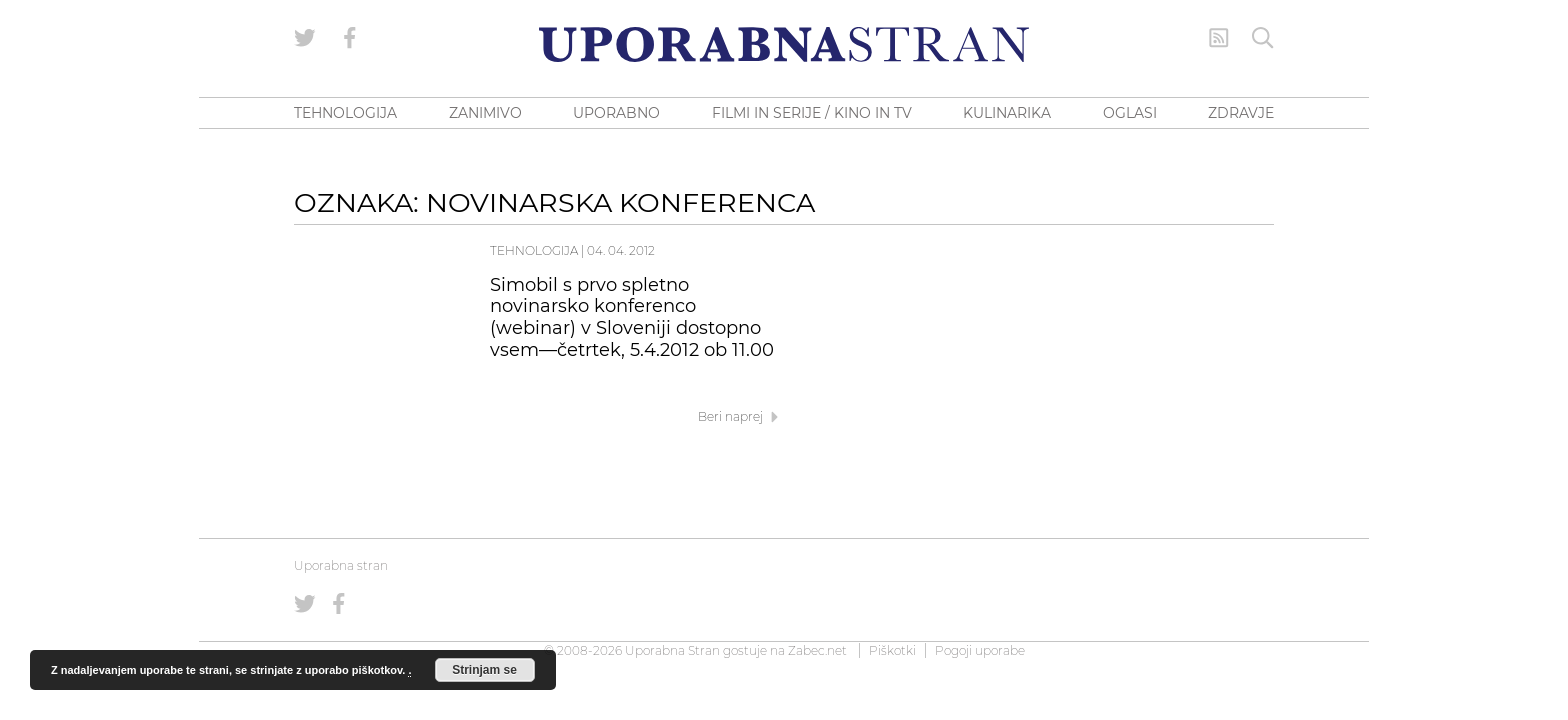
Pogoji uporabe (980, 650)
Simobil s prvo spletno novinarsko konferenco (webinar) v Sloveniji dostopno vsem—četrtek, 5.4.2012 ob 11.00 (632, 317)
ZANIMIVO (485, 113)
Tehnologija (534, 250)
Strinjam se (484, 670)
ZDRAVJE (1241, 113)
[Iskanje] (1263, 38)
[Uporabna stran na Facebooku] (350, 38)
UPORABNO (616, 113)
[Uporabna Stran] (784, 44)
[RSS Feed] (1219, 38)
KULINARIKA (1007, 113)
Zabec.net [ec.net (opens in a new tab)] (817, 650)
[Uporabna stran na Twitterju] (305, 38)
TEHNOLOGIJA (345, 113)
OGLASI (1130, 113)
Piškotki (892, 650)
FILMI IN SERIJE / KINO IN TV (812, 113)
